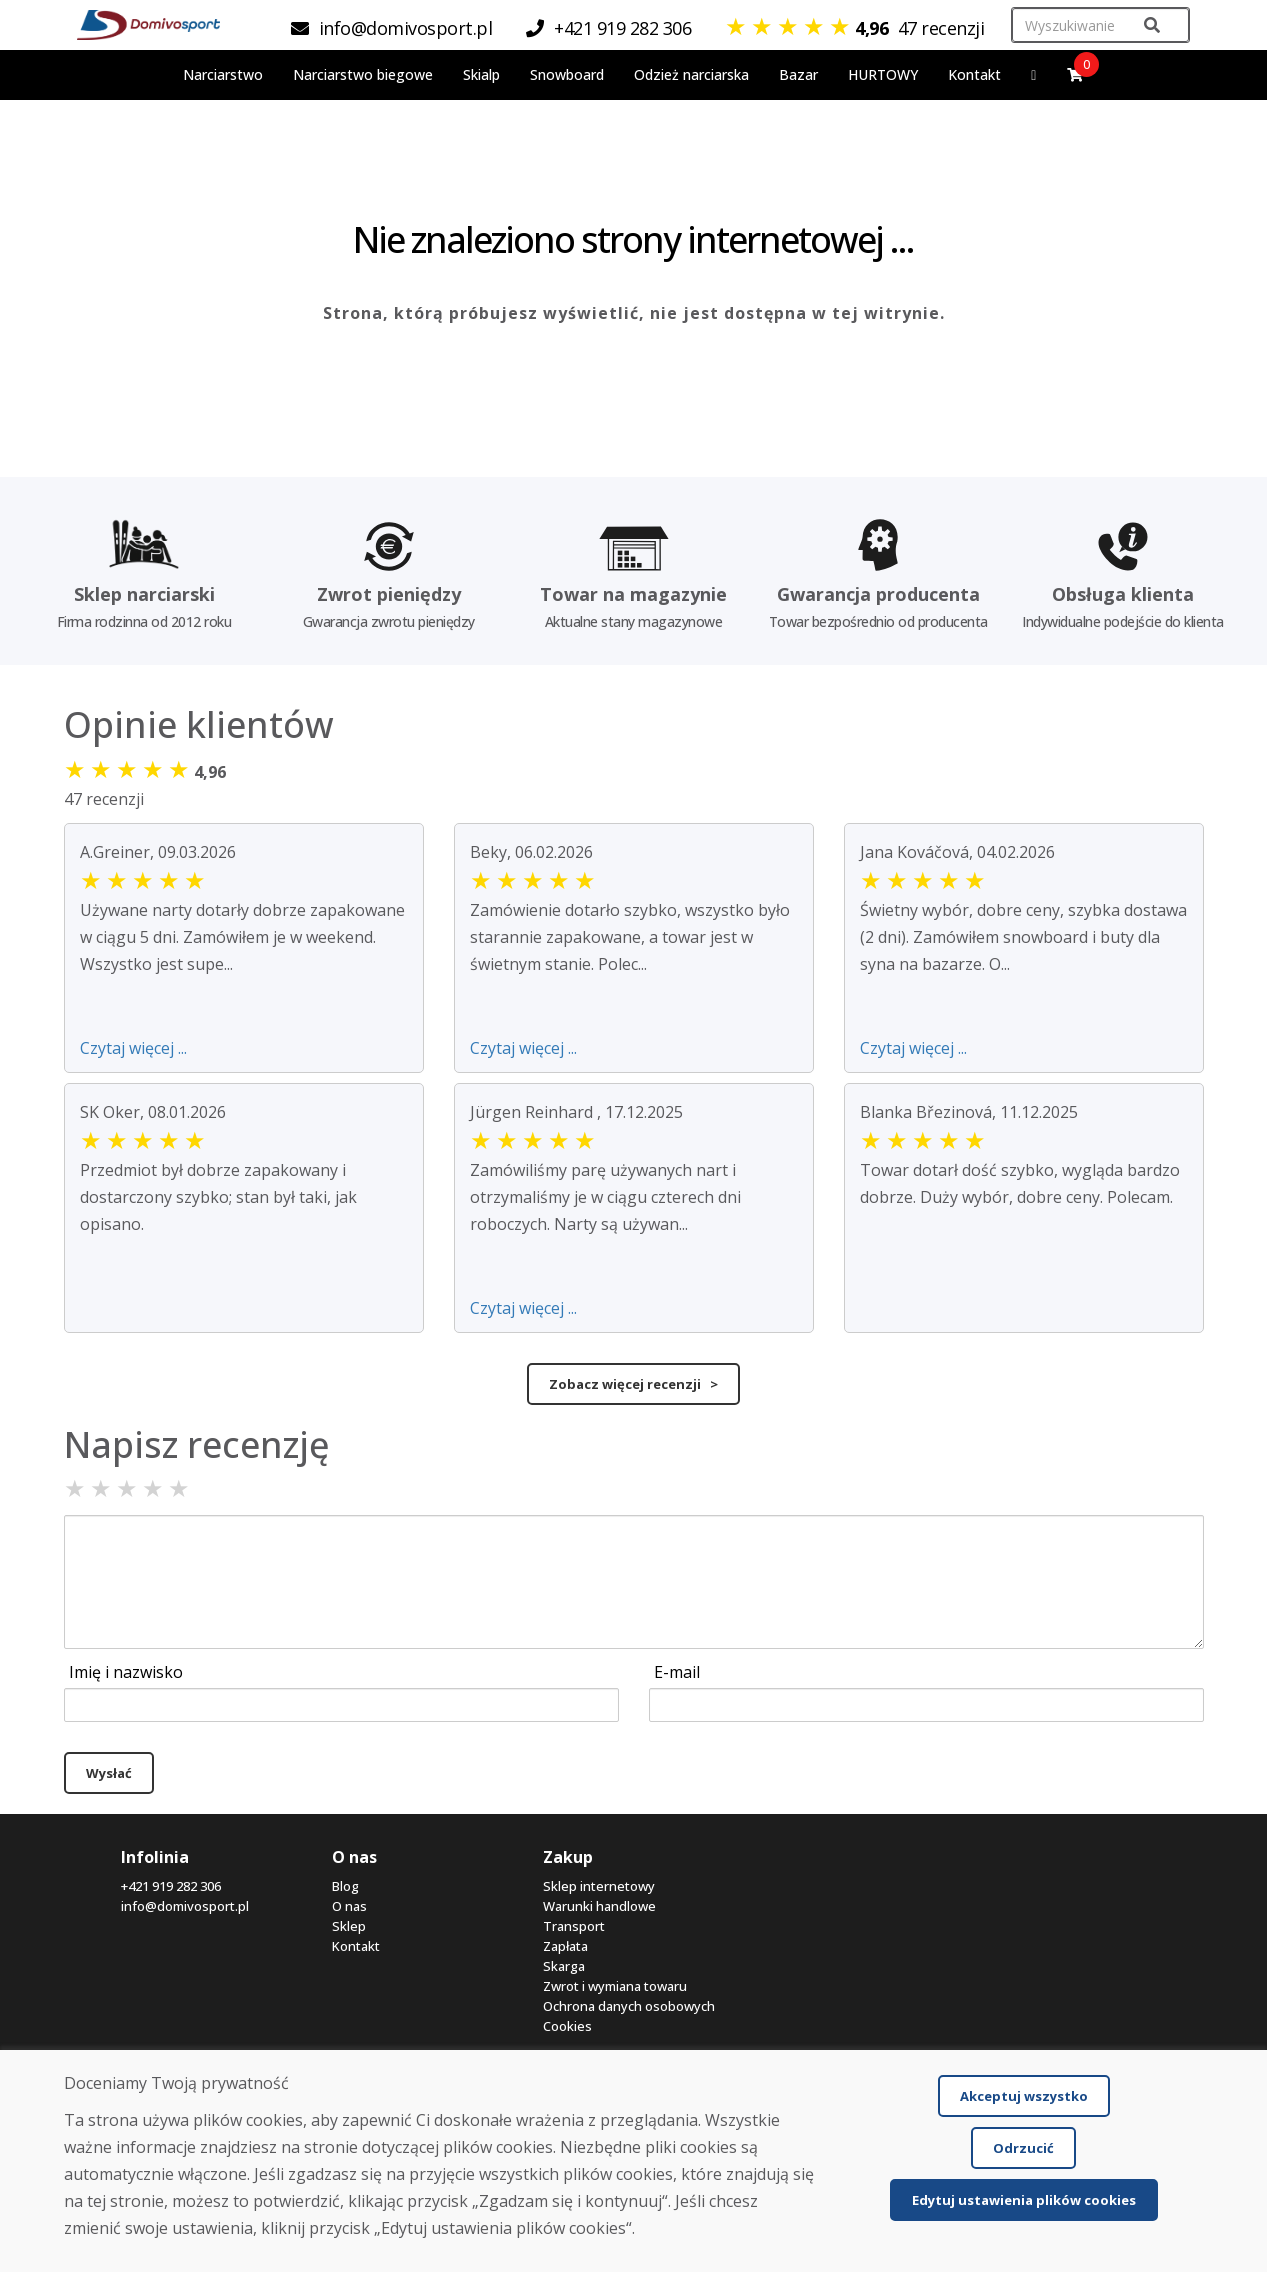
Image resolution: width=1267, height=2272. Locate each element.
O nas (349, 1906)
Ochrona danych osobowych (629, 2006)
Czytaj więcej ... (133, 1048)
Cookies (567, 2026)
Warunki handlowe (599, 1906)
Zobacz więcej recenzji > (633, 1384)
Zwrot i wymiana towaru (615, 1986)
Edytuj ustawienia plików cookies (1024, 2200)
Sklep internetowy (599, 1886)
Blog (345, 1886)
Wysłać (109, 1773)
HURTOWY (883, 74)
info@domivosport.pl (185, 1906)
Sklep (349, 1926)
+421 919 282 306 (171, 1886)
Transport (574, 1926)
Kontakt (974, 74)
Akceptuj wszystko (1024, 2096)
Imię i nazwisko (126, 1672)
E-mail (677, 1672)
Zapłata (565, 1946)
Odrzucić (1023, 2148)
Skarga (564, 1966)
